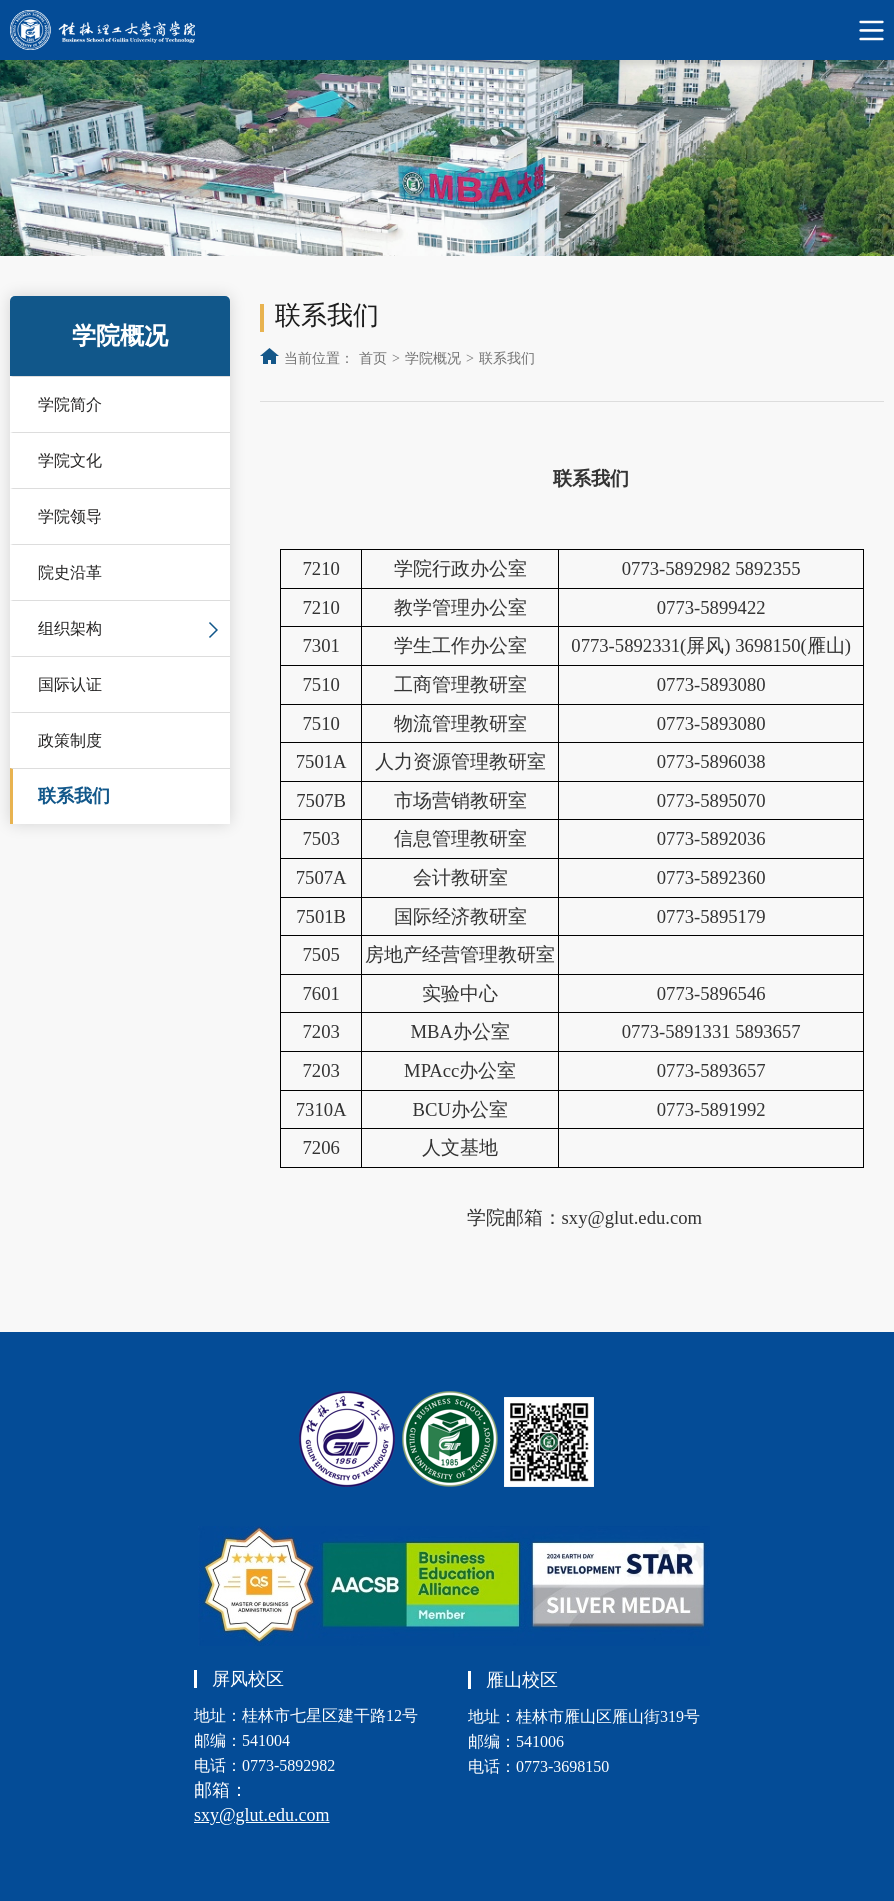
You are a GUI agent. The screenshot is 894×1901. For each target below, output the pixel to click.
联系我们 (74, 796)
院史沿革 (70, 572)
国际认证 (70, 684)
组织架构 (70, 628)
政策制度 (70, 740)
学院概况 (433, 358)
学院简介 (70, 404)
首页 (373, 358)
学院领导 (70, 516)
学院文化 (70, 460)
